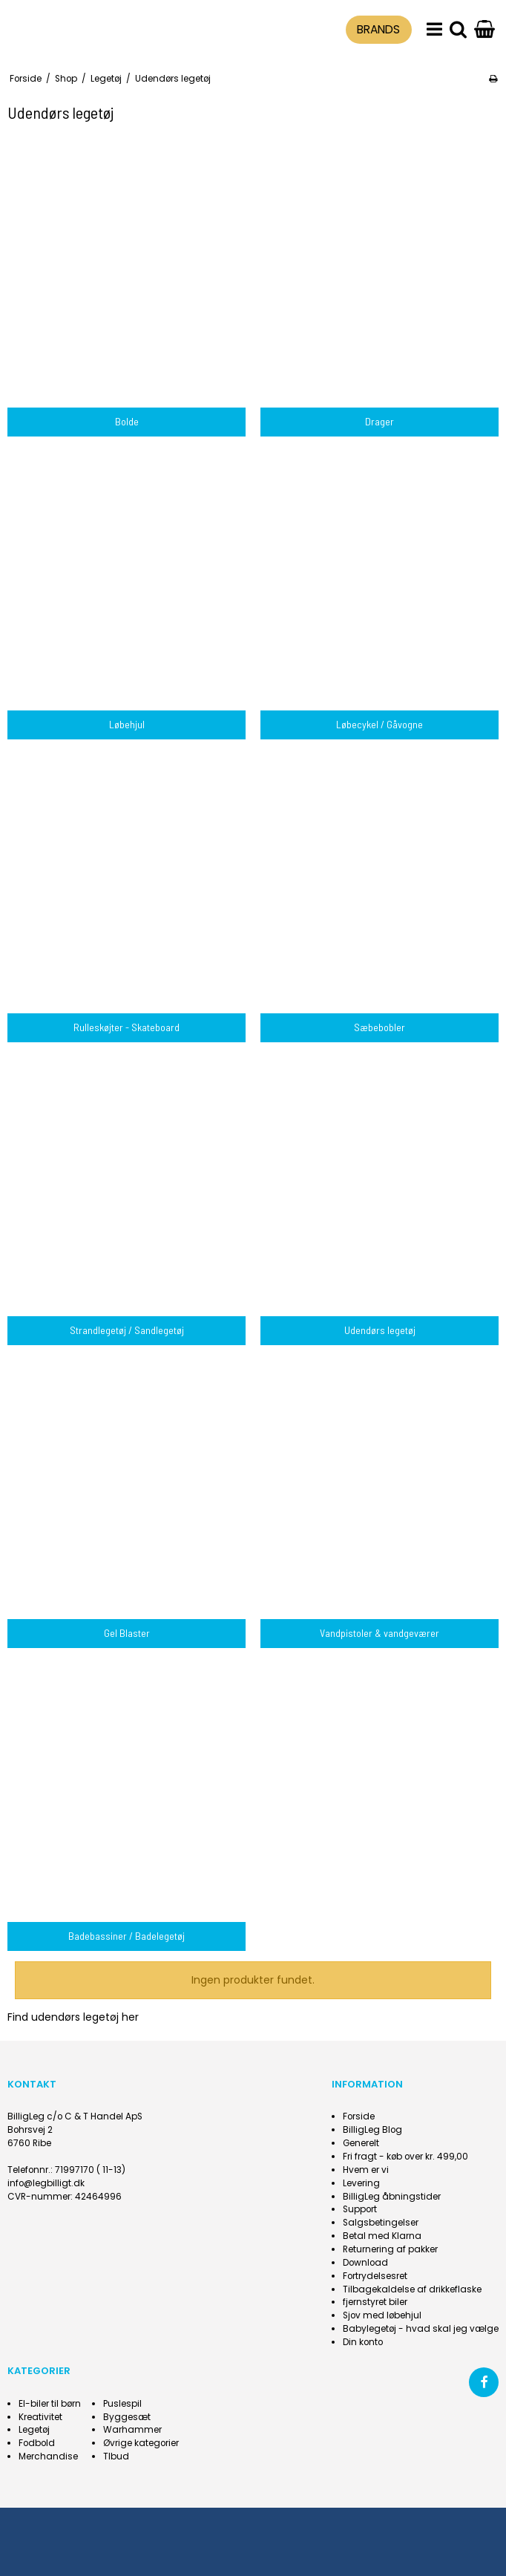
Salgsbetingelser (380, 2223)
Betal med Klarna (382, 2236)
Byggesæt (127, 2417)
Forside (359, 2116)
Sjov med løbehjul (382, 2315)
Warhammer (132, 2430)
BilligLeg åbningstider (392, 2197)
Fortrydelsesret (375, 2276)
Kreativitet (40, 2417)
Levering (361, 2183)
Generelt (361, 2143)
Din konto (363, 2342)
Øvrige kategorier (141, 2443)
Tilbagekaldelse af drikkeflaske (412, 2289)
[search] (458, 30)
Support (360, 2209)
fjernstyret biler (375, 2302)
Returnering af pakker (390, 2249)
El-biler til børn (50, 2404)
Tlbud (116, 2456)
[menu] (434, 30)
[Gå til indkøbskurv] (484, 30)
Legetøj (34, 2430)
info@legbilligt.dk (46, 2183)
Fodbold (37, 2443)
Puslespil (122, 2404)
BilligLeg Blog (372, 2130)
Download (365, 2263)
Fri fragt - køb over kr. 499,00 (405, 2157)
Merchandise (48, 2456)
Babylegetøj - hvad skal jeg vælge (421, 2329)
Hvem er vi (366, 2170)
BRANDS (378, 29)
